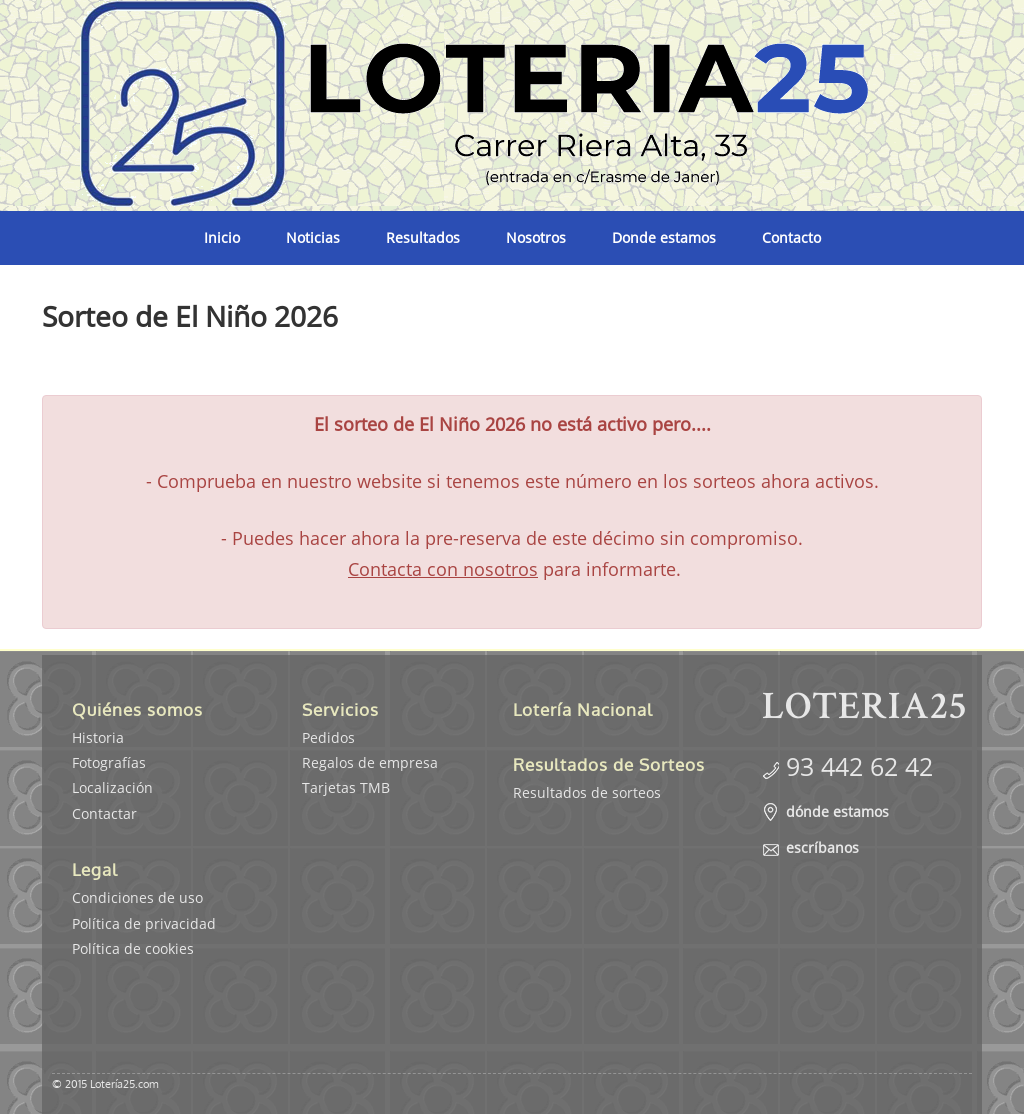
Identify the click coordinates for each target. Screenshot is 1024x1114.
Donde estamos (664, 237)
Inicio (222, 237)
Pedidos (328, 737)
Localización (112, 787)
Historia (98, 737)
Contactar (104, 813)
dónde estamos (837, 811)
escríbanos (822, 847)
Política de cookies (133, 948)
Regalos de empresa (370, 762)
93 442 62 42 (859, 766)
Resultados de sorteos (587, 792)
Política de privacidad (144, 923)
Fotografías (109, 762)
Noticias (313, 237)
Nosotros (536, 237)
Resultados (423, 237)
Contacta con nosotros (443, 569)
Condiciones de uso (137, 897)
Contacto (791, 237)
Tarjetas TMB (346, 787)
